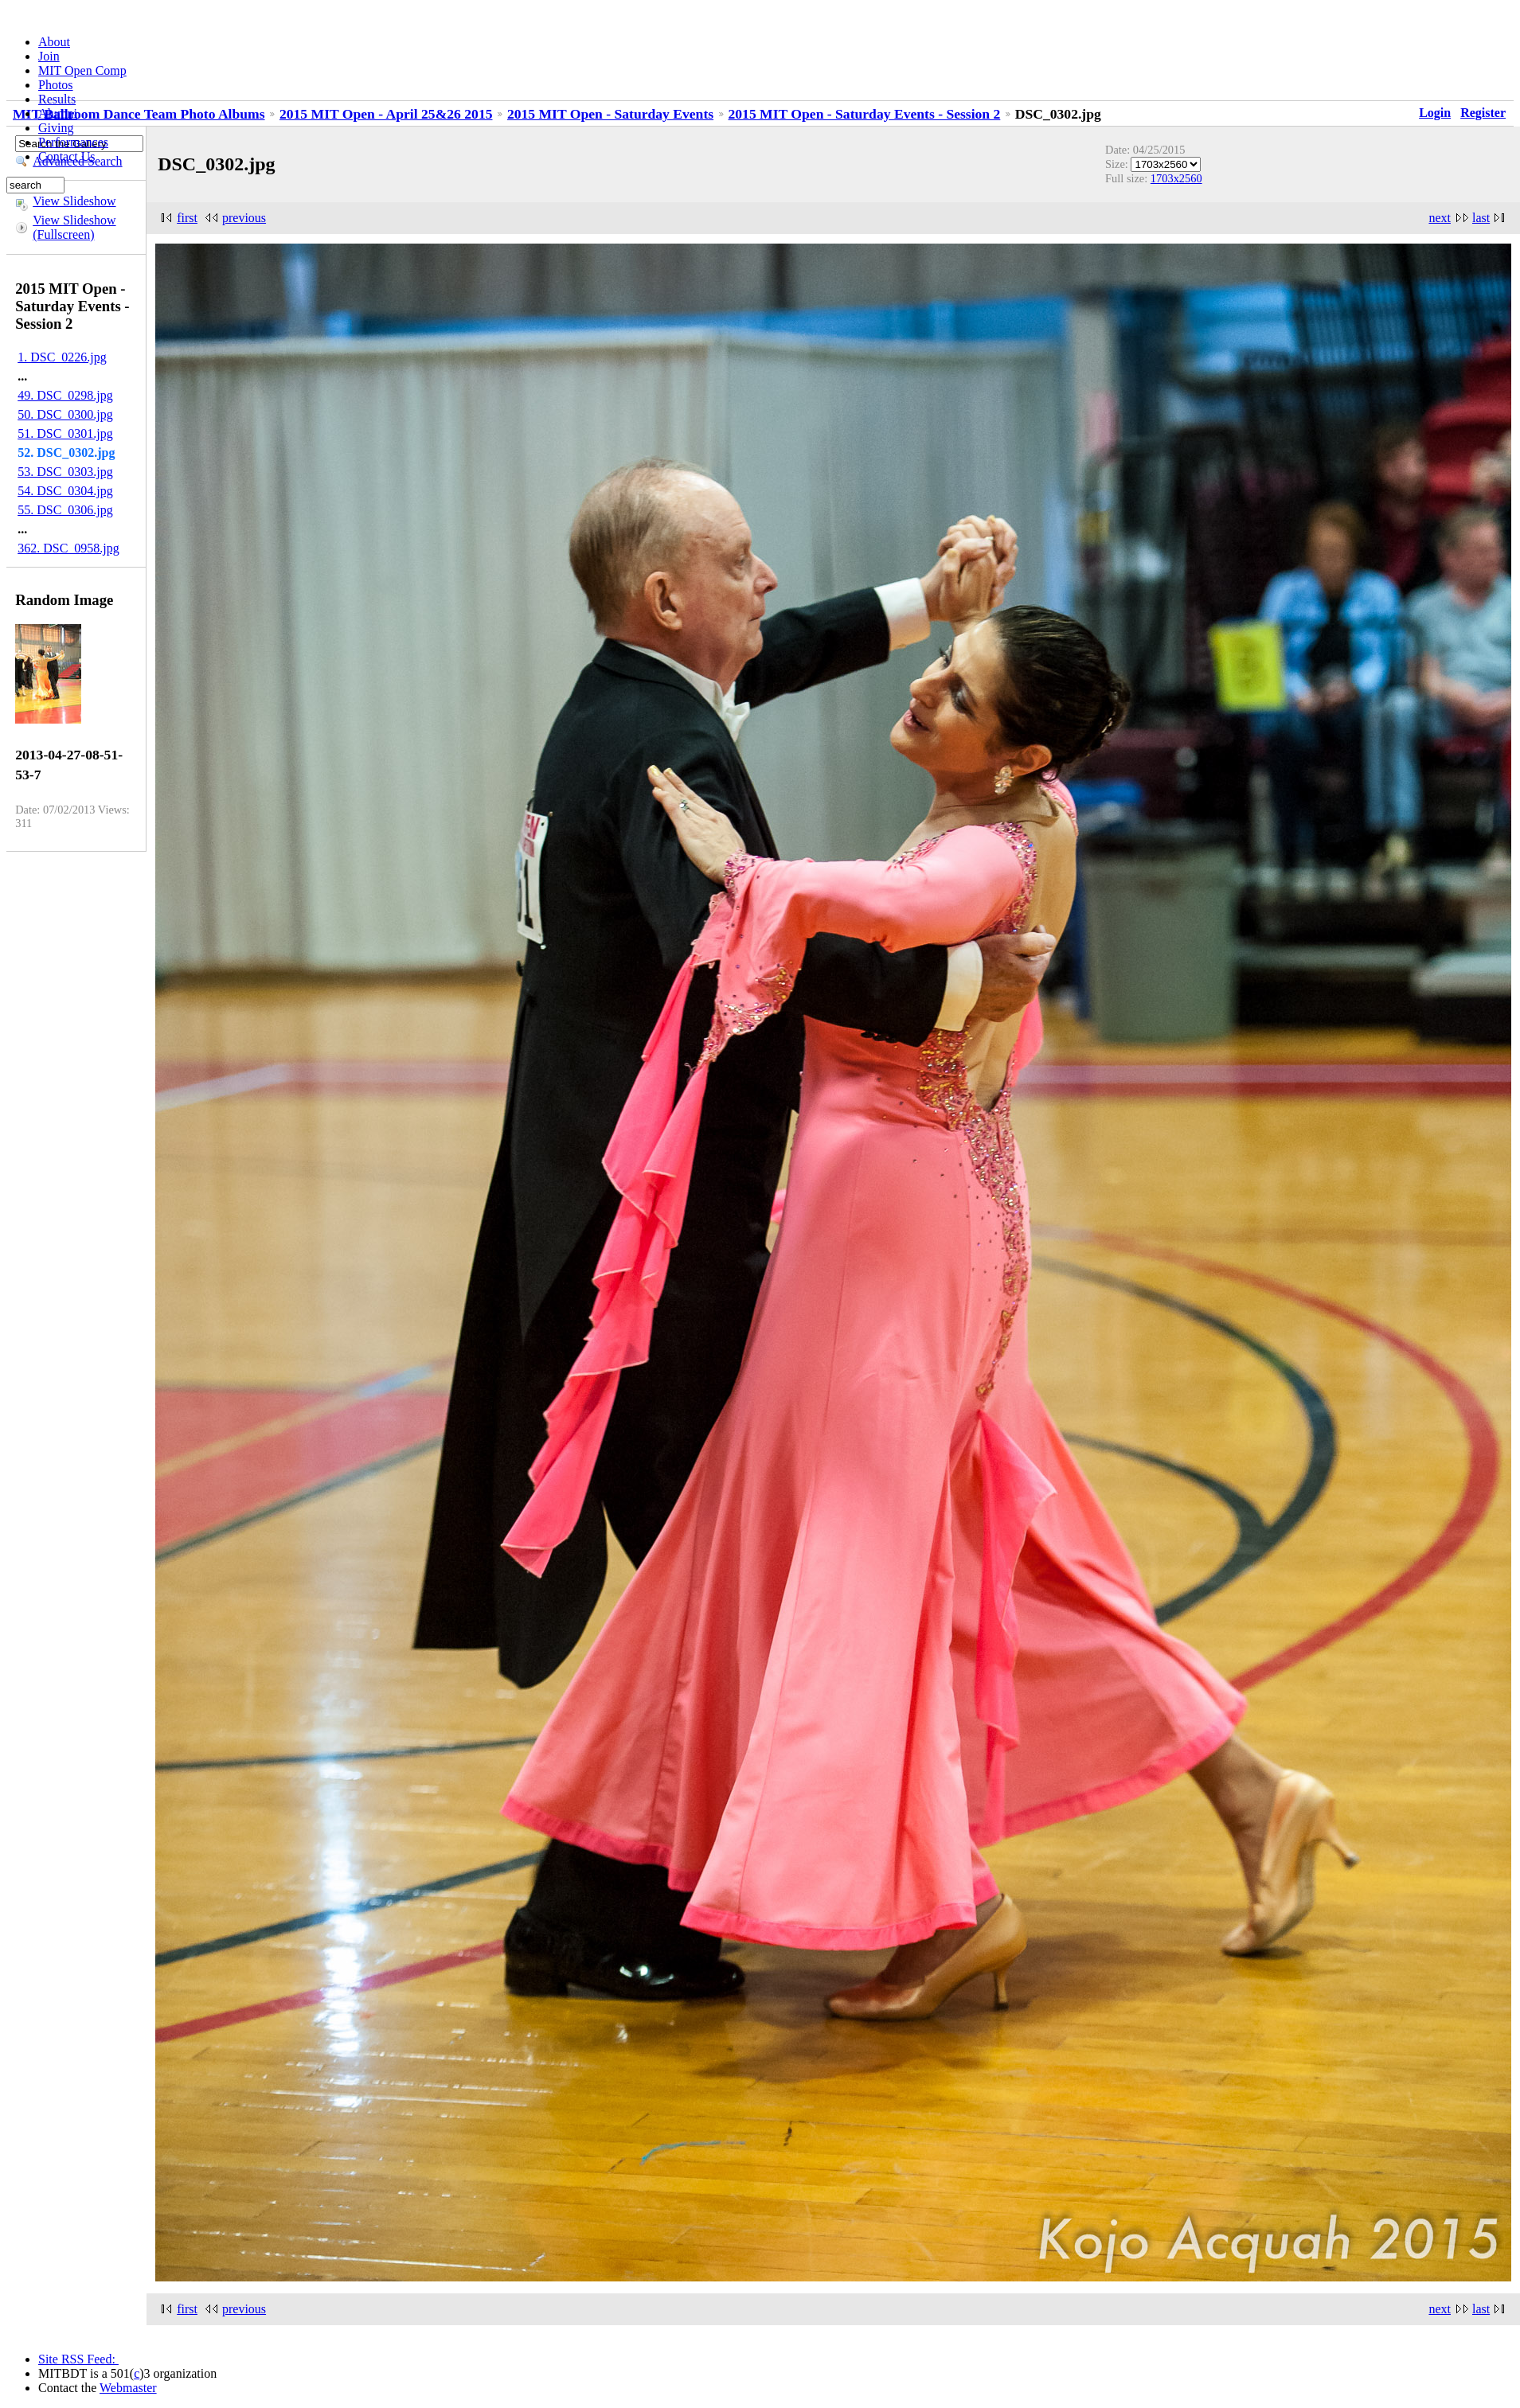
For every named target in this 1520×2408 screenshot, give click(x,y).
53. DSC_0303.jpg (65, 471)
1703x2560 (1176, 178)
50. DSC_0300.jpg (65, 414)
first (187, 217)
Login (1435, 112)
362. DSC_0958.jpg (68, 548)
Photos (55, 85)
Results (57, 99)
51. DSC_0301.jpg (65, 433)
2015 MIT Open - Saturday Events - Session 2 (865, 114)
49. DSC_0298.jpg (65, 395)
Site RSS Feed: (78, 2359)
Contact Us (67, 156)
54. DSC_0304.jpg (65, 491)
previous (244, 217)
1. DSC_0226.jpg (62, 357)
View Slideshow (74, 201)
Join (49, 56)
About (54, 42)
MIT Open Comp (82, 70)
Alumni (57, 113)
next (1439, 217)
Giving (55, 128)
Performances (73, 142)
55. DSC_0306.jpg (65, 510)
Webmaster (128, 2387)
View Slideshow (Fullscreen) (74, 227)
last (1481, 217)
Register (1483, 112)
